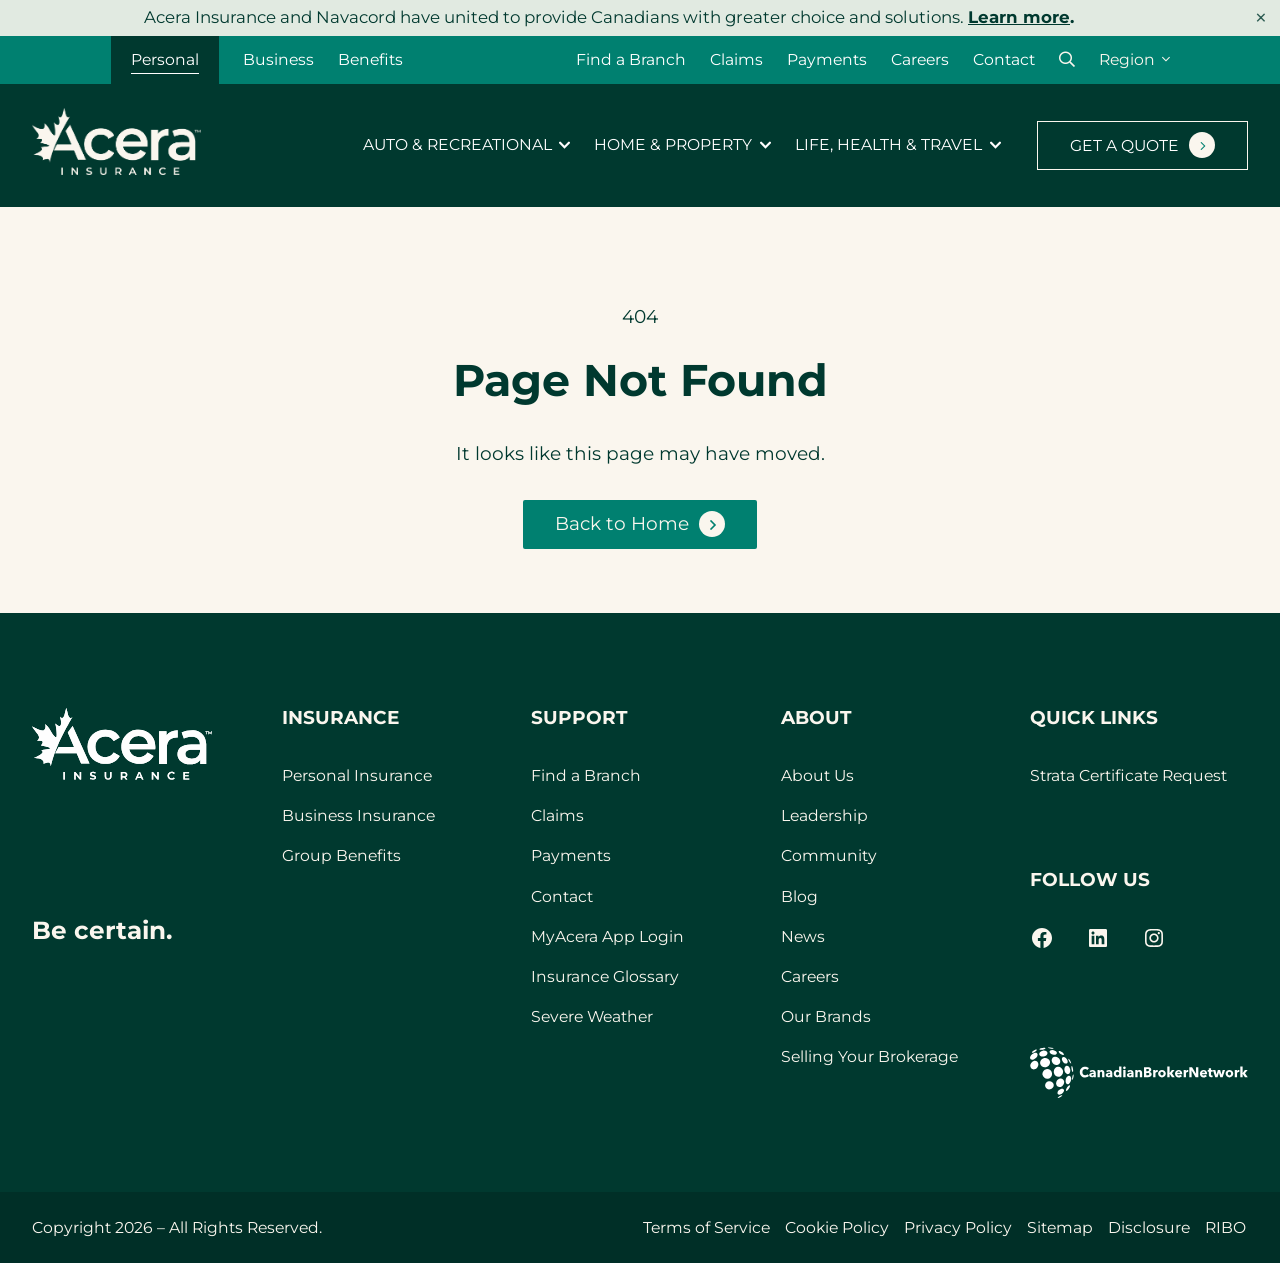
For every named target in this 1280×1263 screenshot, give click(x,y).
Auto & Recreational (457, 145)
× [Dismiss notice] (1261, 17)
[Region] (1134, 60)
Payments (827, 59)
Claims (736, 59)
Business (278, 59)
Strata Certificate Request (1128, 775)
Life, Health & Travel (888, 145)
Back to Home (622, 523)
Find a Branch (631, 59)
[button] (1067, 59)
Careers (920, 59)
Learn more (1019, 17)
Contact (1004, 59)
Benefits (370, 59)
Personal (165, 59)
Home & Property (673, 145)
